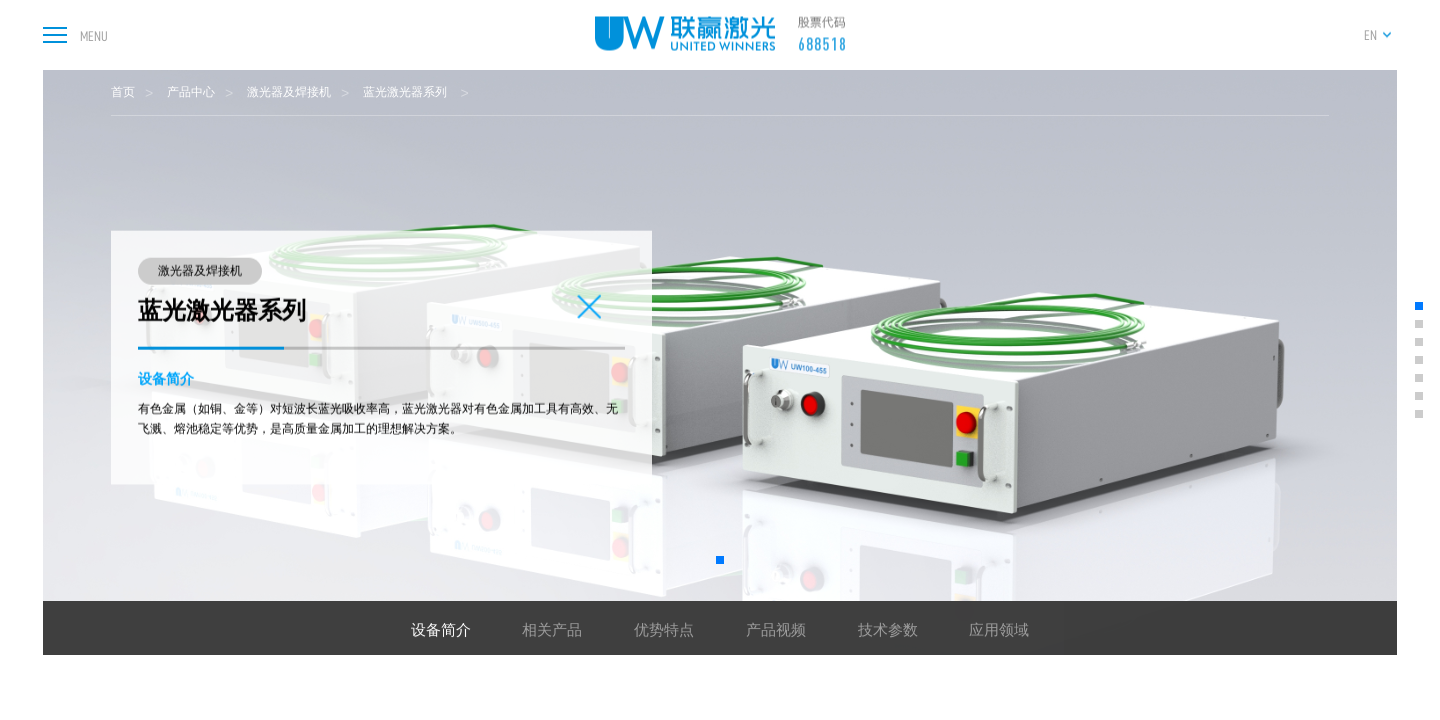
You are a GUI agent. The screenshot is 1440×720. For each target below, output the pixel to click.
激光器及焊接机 (289, 92)
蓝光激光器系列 (406, 92)
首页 (123, 92)
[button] (720, 560)
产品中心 (191, 92)
